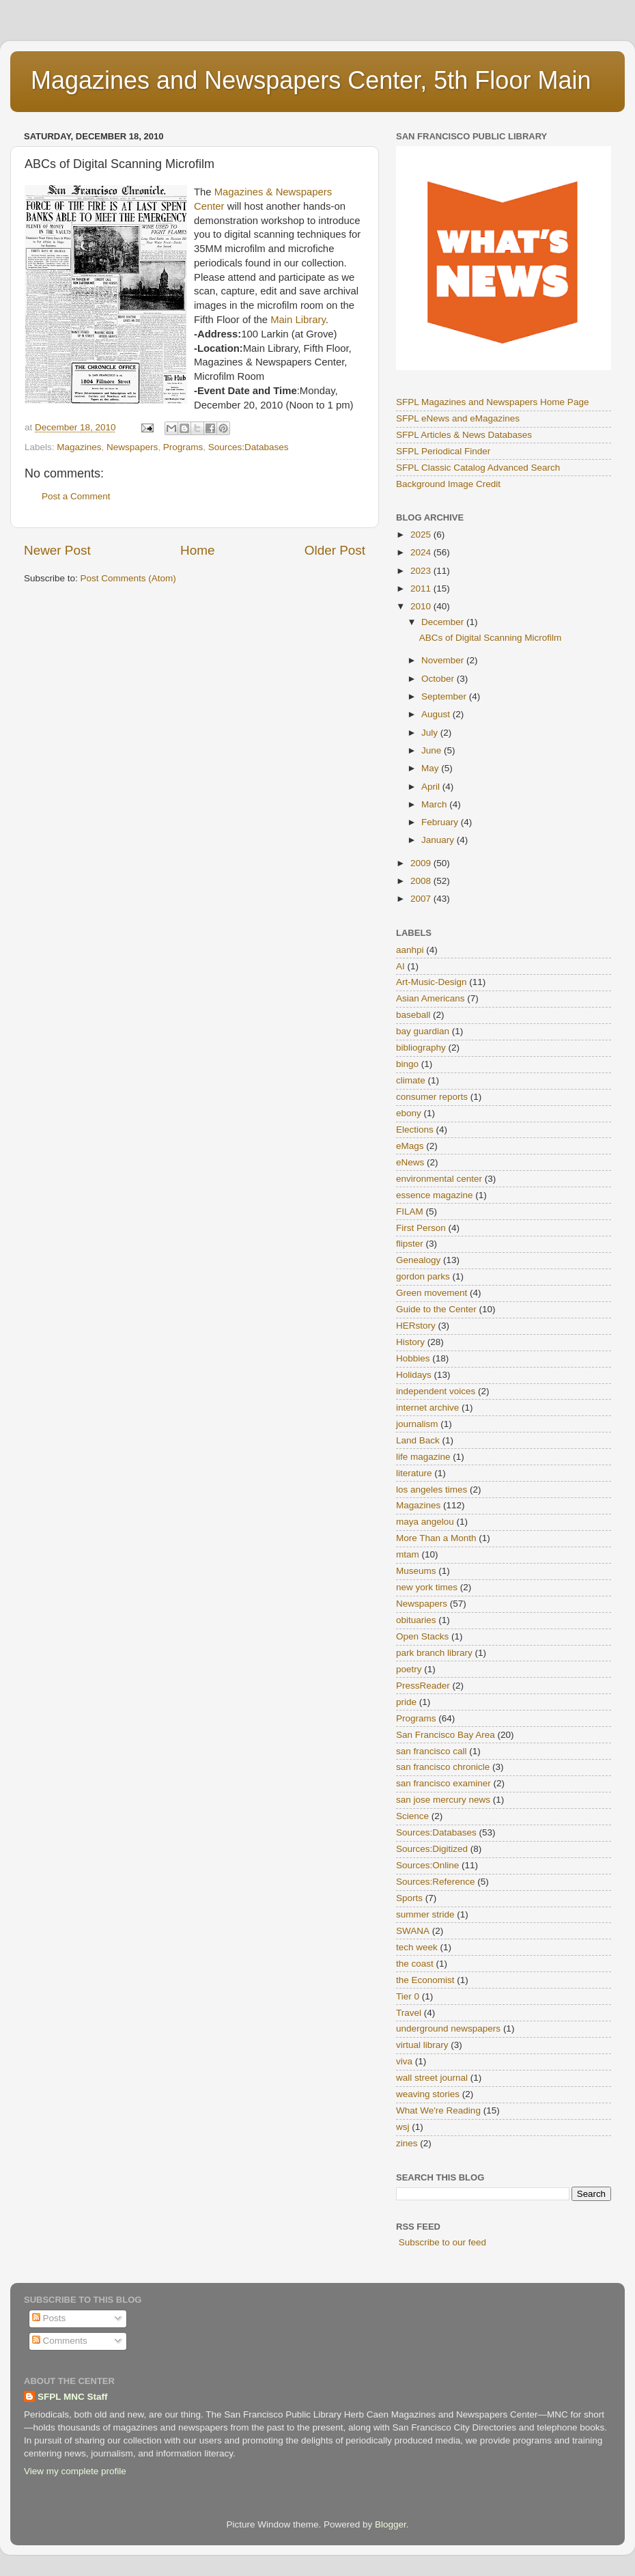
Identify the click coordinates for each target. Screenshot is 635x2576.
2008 (422, 881)
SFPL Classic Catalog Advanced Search (478, 467)
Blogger (390, 2524)
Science (412, 1816)
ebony (408, 1113)
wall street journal (432, 2078)
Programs (183, 447)
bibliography (421, 1047)
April (431, 786)
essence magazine (434, 1195)
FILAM (409, 1211)
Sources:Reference (435, 1881)
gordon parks (423, 1276)
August (437, 714)
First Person (421, 1228)
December (443, 622)
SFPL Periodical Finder (443, 451)
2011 (422, 588)
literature (414, 1473)
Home (197, 550)
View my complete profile (75, 2471)
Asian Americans (430, 998)
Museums (416, 1571)
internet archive (427, 1407)
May (431, 768)
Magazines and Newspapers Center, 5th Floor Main (311, 80)
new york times (426, 1587)
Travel (408, 2013)
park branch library (434, 1653)
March (435, 804)
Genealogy (418, 1260)
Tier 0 (407, 1996)
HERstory (416, 1325)
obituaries (416, 1620)
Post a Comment (76, 496)
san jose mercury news (443, 1800)
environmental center (439, 1179)
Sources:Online (427, 1865)
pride (406, 1702)
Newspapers (132, 447)
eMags (410, 1146)
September (445, 696)
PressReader (423, 1685)
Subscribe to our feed (442, 2242)
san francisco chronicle (443, 1767)
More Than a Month (436, 1538)
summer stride (425, 1914)
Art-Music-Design (431, 982)
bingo (407, 1064)
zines (407, 2143)
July (430, 733)
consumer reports (432, 1097)
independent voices (435, 1391)
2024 (422, 552)
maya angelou (425, 1521)
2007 (422, 899)
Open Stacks (422, 1636)
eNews (410, 1162)
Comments (59, 2341)
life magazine (423, 1457)
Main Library (298, 319)
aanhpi (410, 950)
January (439, 840)
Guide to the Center (436, 1309)
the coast (415, 1963)
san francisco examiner (443, 1783)
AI (400, 966)
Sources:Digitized (432, 1849)
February (441, 822)
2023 (422, 571)
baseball (413, 1015)
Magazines (79, 447)
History (410, 1342)
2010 (422, 606)
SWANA (412, 1931)
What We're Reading (438, 2110)
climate (410, 1080)
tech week (417, 1947)
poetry (409, 1669)
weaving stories (428, 2094)
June (432, 750)
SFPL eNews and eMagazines (458, 418)
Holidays (414, 1375)
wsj (403, 2127)
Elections (415, 1129)
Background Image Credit (448, 484)
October (439, 679)
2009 (422, 863)
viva (404, 2061)
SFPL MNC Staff (73, 2397)
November (443, 660)
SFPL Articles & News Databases (464, 435)
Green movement (431, 1293)
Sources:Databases (248, 447)
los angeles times (431, 1489)
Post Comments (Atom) (128, 578)
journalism (417, 1424)
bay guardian (422, 1031)
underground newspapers (448, 2028)
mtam (407, 1554)
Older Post (335, 550)
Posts (49, 2318)
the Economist (425, 1980)
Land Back (418, 1440)
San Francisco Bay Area (445, 1735)
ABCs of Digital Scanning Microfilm (490, 638)
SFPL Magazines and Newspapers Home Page (492, 402)
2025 (422, 534)
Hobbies (413, 1358)
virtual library (422, 2045)
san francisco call (431, 1751)
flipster (409, 1243)
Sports (409, 1898)
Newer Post (57, 550)
